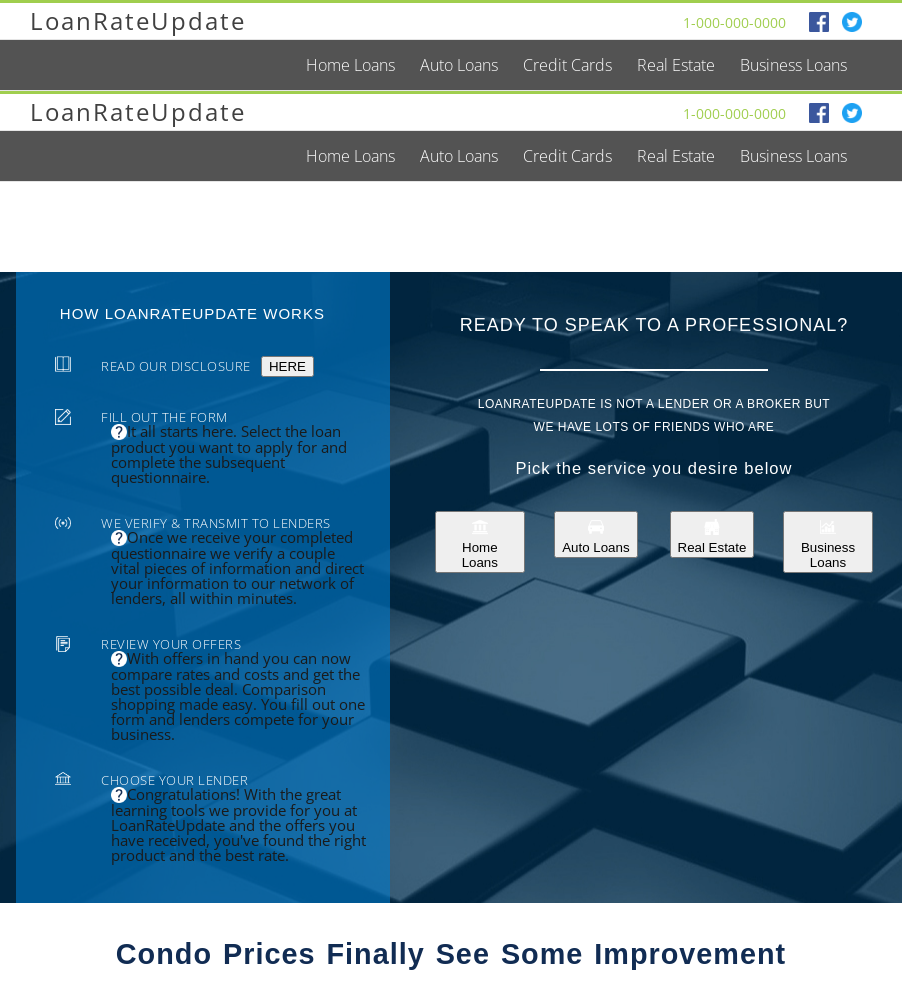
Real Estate (712, 534)
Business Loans (828, 542)
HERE (287, 366)
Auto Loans (595, 534)
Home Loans (480, 542)
